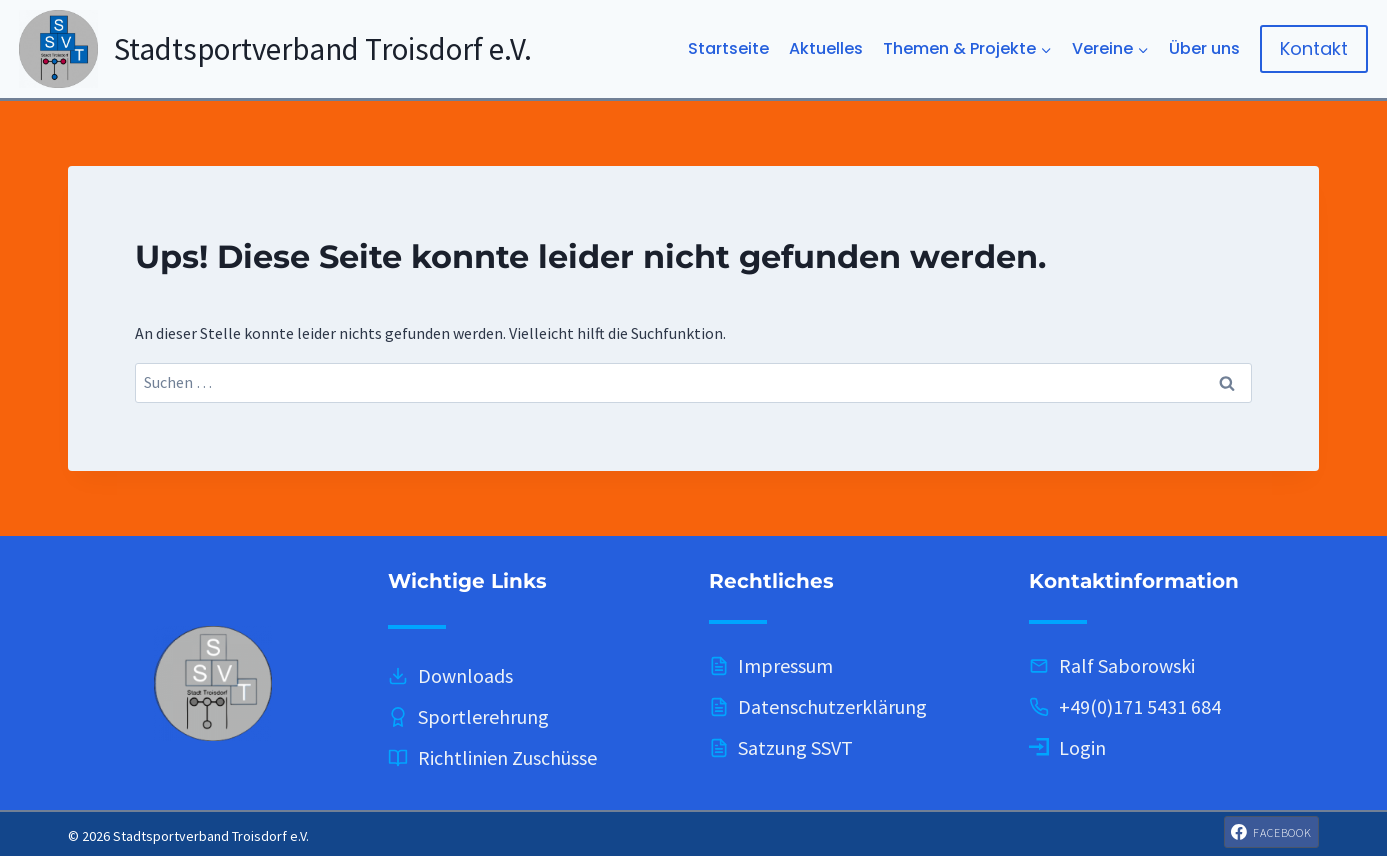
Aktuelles (826, 48)
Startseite (728, 48)
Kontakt (1314, 48)
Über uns (1204, 48)
